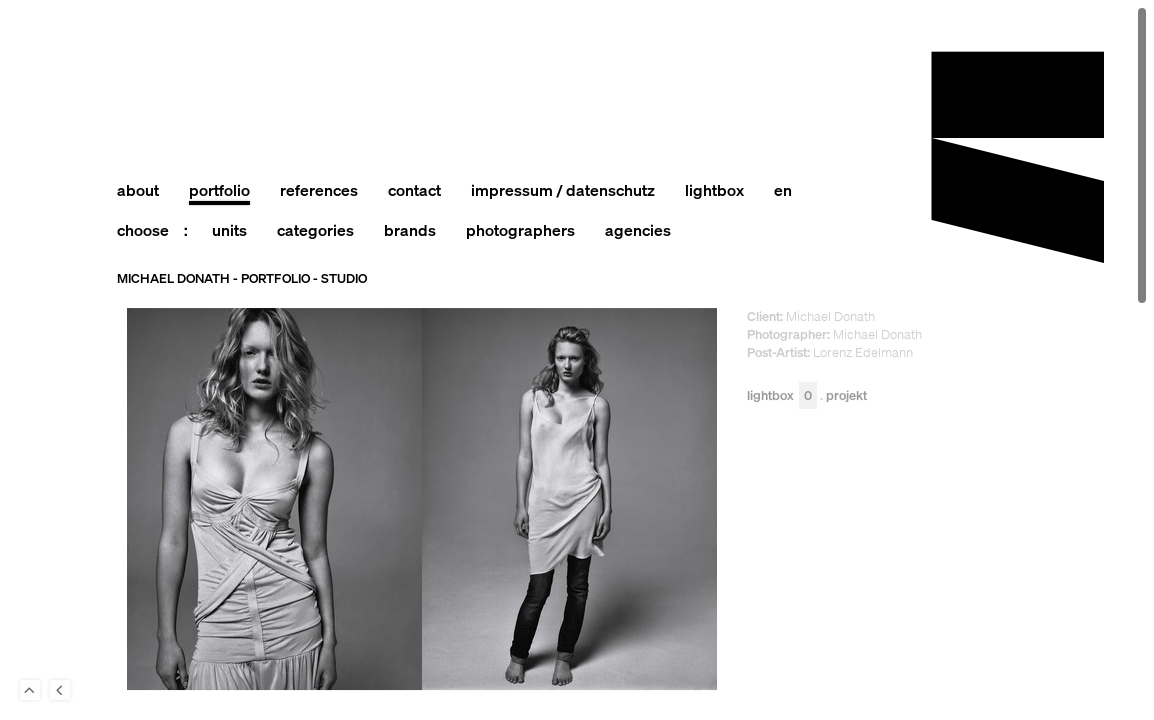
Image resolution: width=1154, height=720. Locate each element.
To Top (30, 690)
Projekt (846, 395)
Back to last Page (60, 690)
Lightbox (782, 395)
